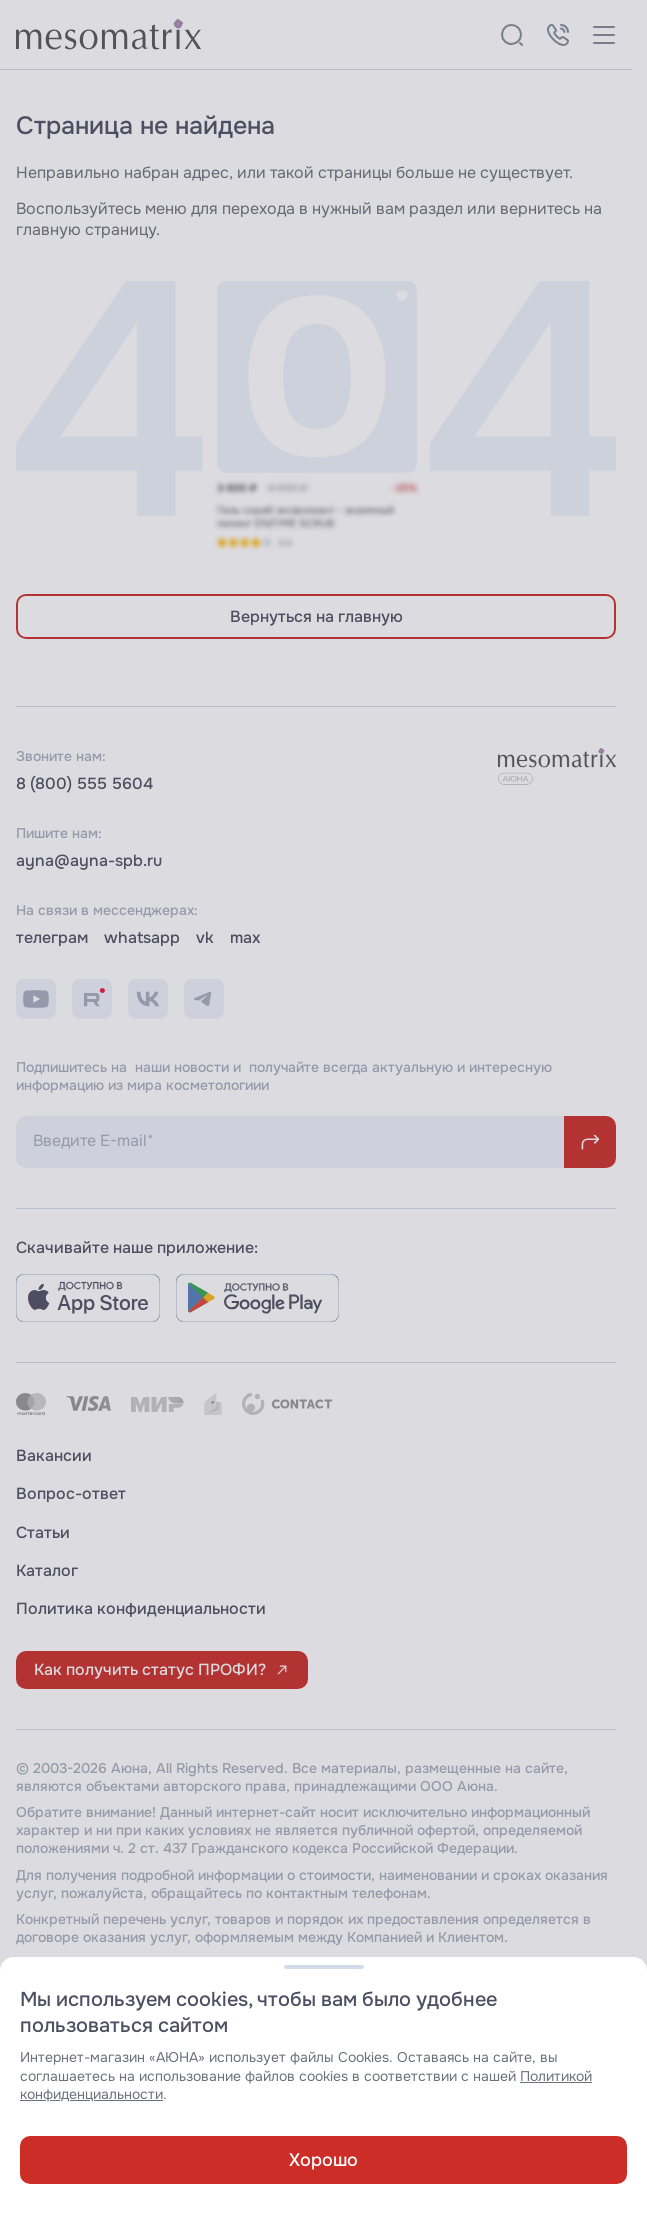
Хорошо (323, 2160)
